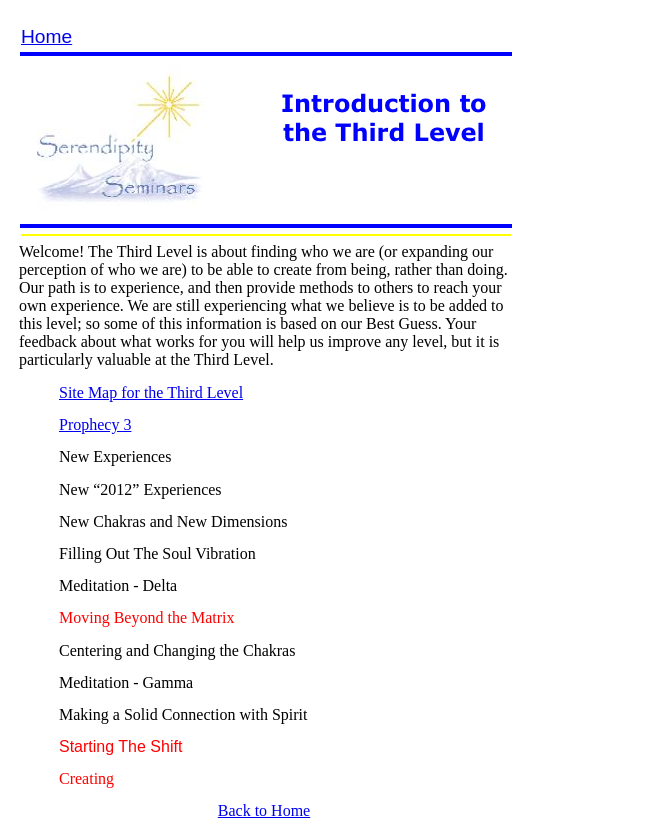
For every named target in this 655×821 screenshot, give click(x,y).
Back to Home (264, 810)
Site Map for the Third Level (151, 392)
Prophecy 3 (95, 424)
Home (46, 36)
